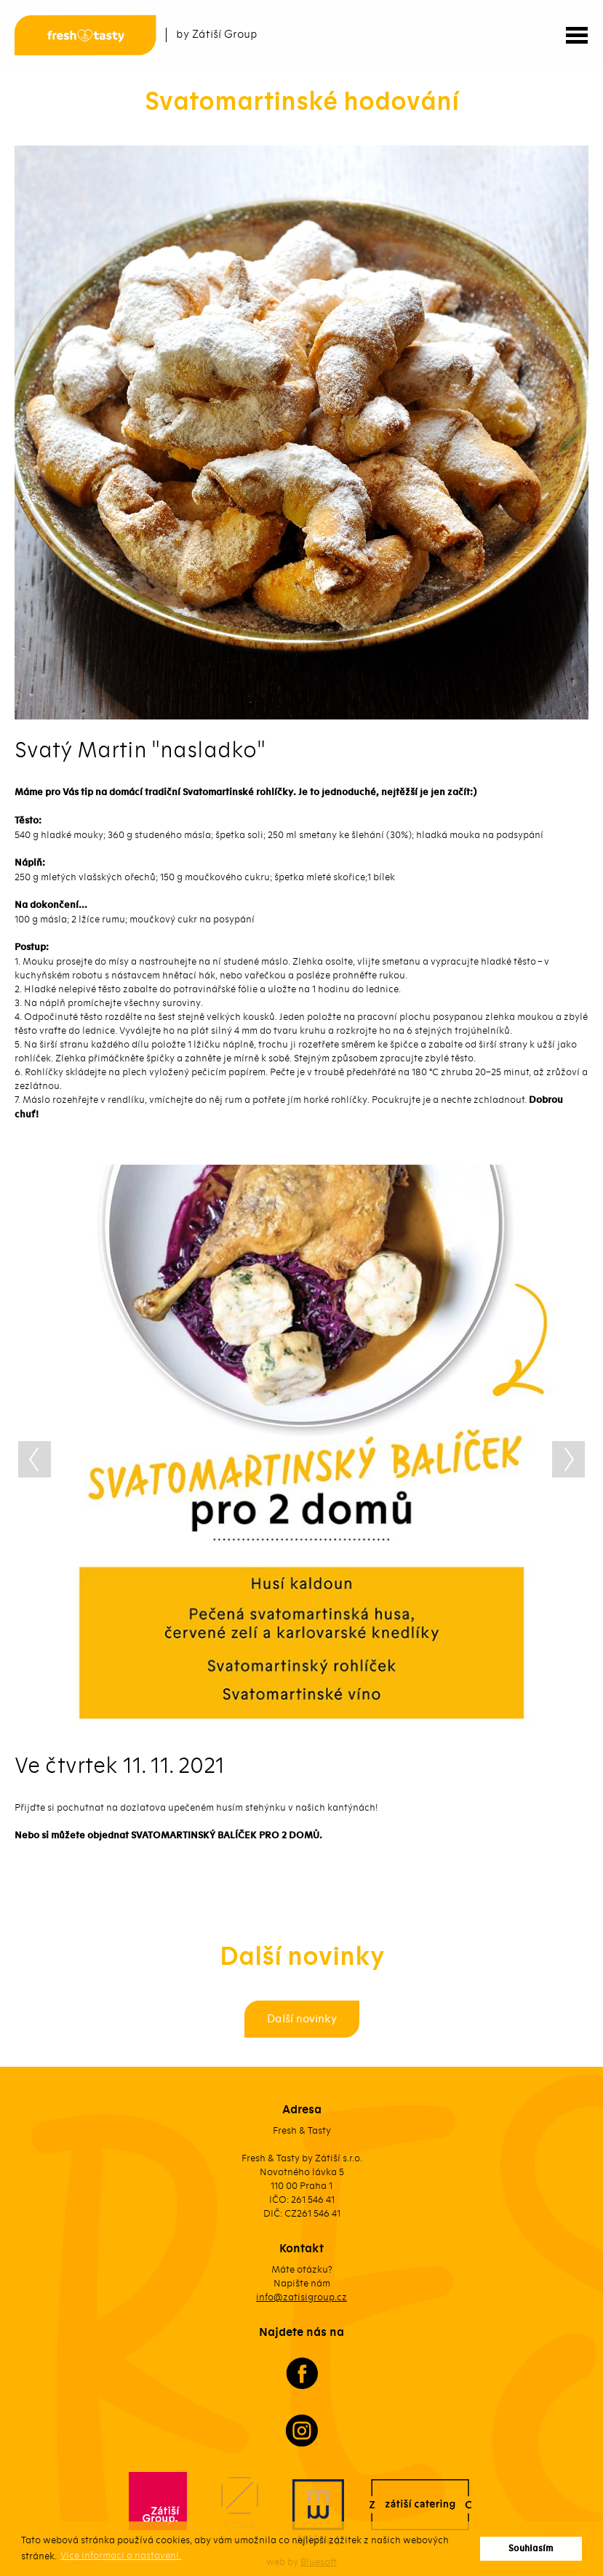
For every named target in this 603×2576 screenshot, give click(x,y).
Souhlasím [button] (531, 2548)
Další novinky (302, 2018)
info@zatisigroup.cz (301, 2297)
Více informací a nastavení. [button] (120, 2555)
